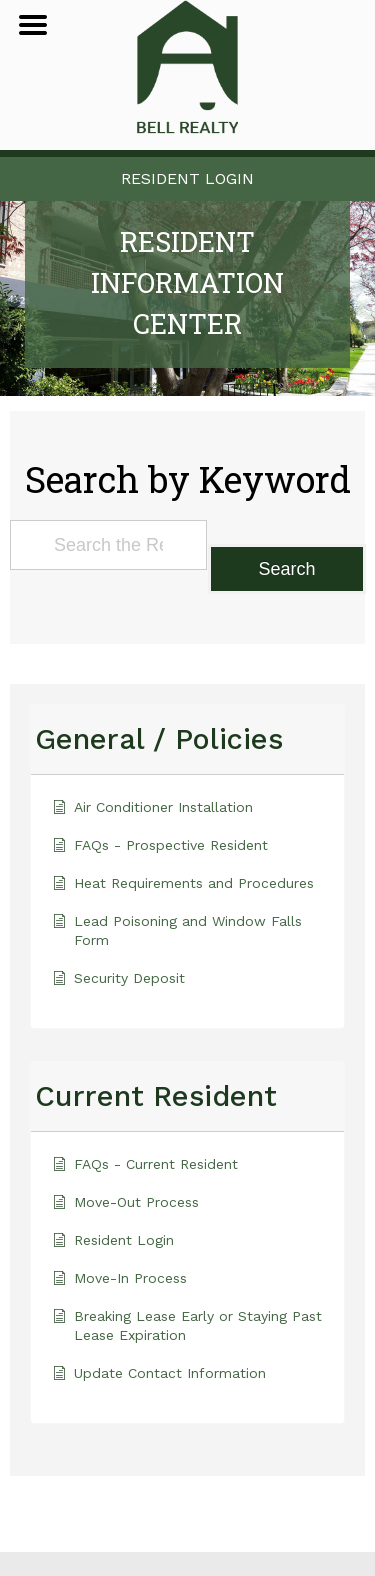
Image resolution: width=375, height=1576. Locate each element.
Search (286, 569)
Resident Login (187, 178)
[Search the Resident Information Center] (108, 545)
